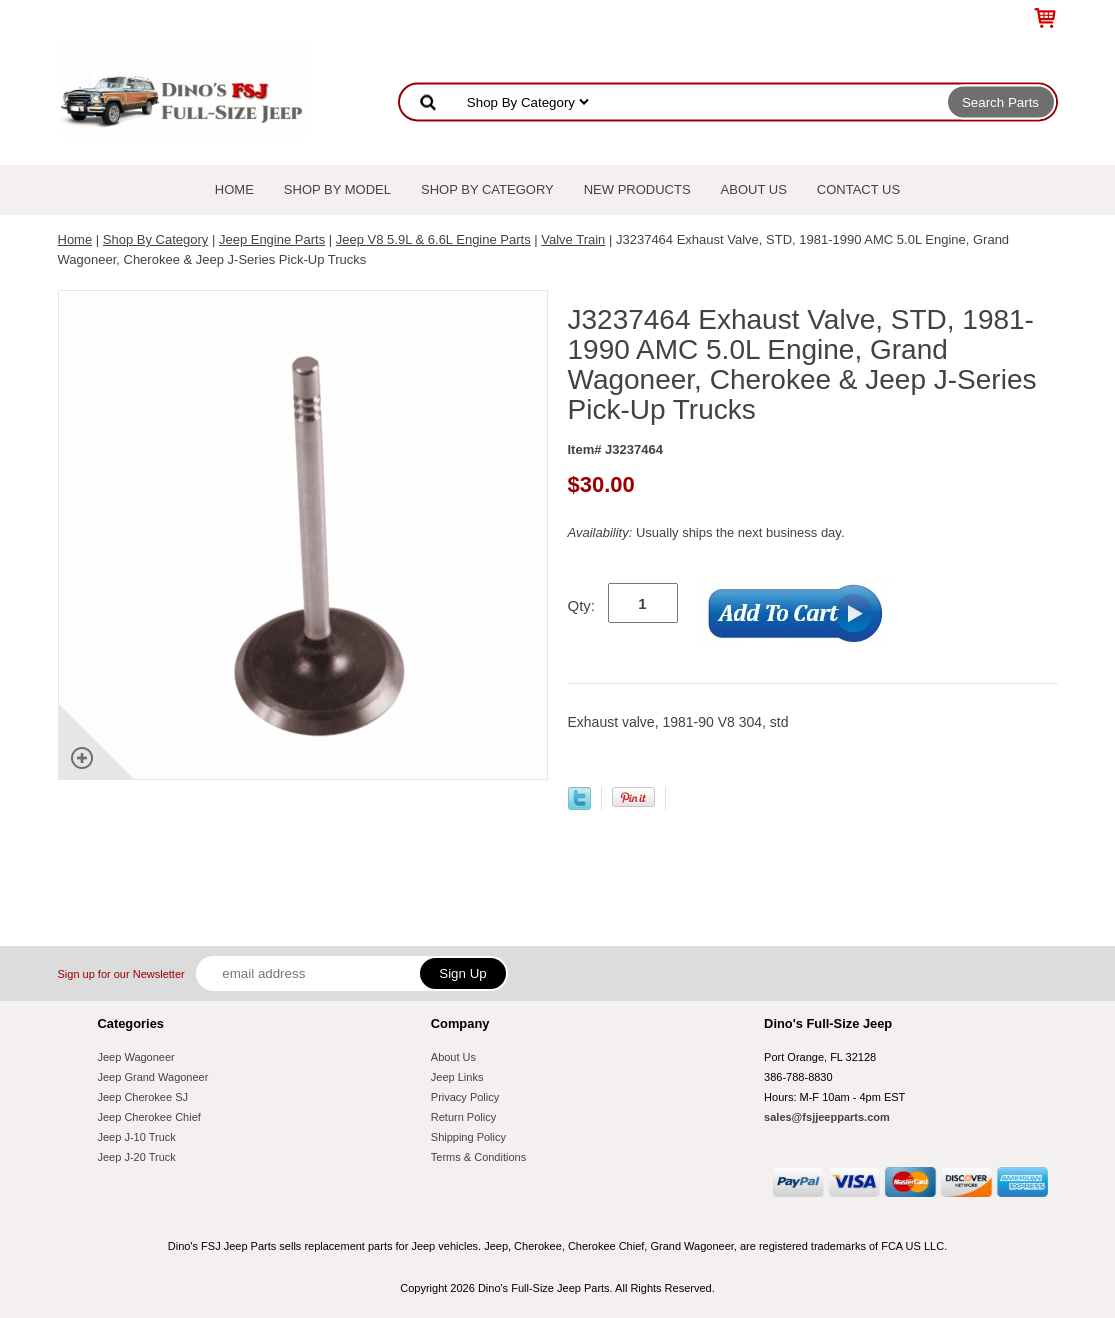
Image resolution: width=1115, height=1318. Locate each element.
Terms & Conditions (478, 1157)
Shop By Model (337, 189)
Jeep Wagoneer (136, 1057)
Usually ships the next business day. (706, 532)
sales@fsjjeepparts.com (827, 1117)
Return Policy (463, 1117)
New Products (637, 189)
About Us (754, 189)
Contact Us (858, 189)
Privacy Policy (465, 1097)
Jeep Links (457, 1077)
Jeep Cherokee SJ (143, 1097)
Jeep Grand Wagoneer (153, 1077)
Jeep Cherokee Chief (149, 1117)
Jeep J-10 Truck (137, 1137)
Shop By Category (487, 189)
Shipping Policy (468, 1137)
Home (234, 189)
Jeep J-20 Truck (137, 1157)
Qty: (582, 605)
